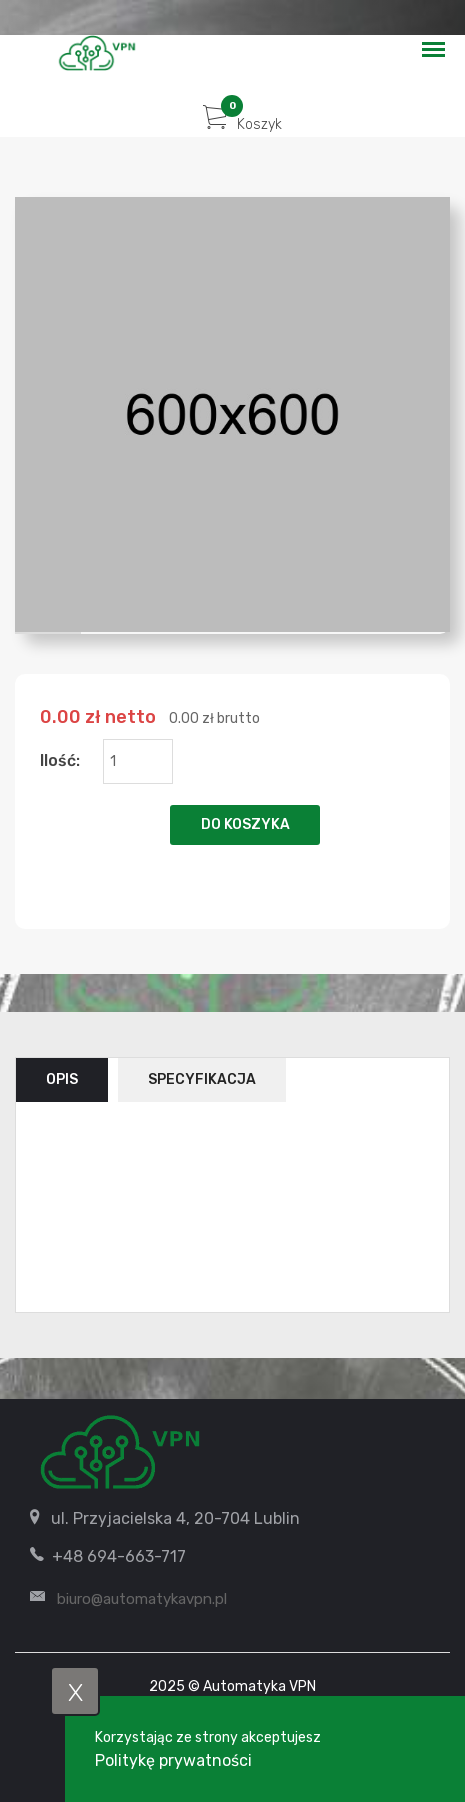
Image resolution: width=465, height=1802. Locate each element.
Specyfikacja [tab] (202, 1079)
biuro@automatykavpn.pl (142, 1599)
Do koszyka (245, 824)
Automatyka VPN (259, 1686)
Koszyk (242, 124)
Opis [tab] (62, 1079)
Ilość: (60, 760)
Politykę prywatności (173, 1760)
